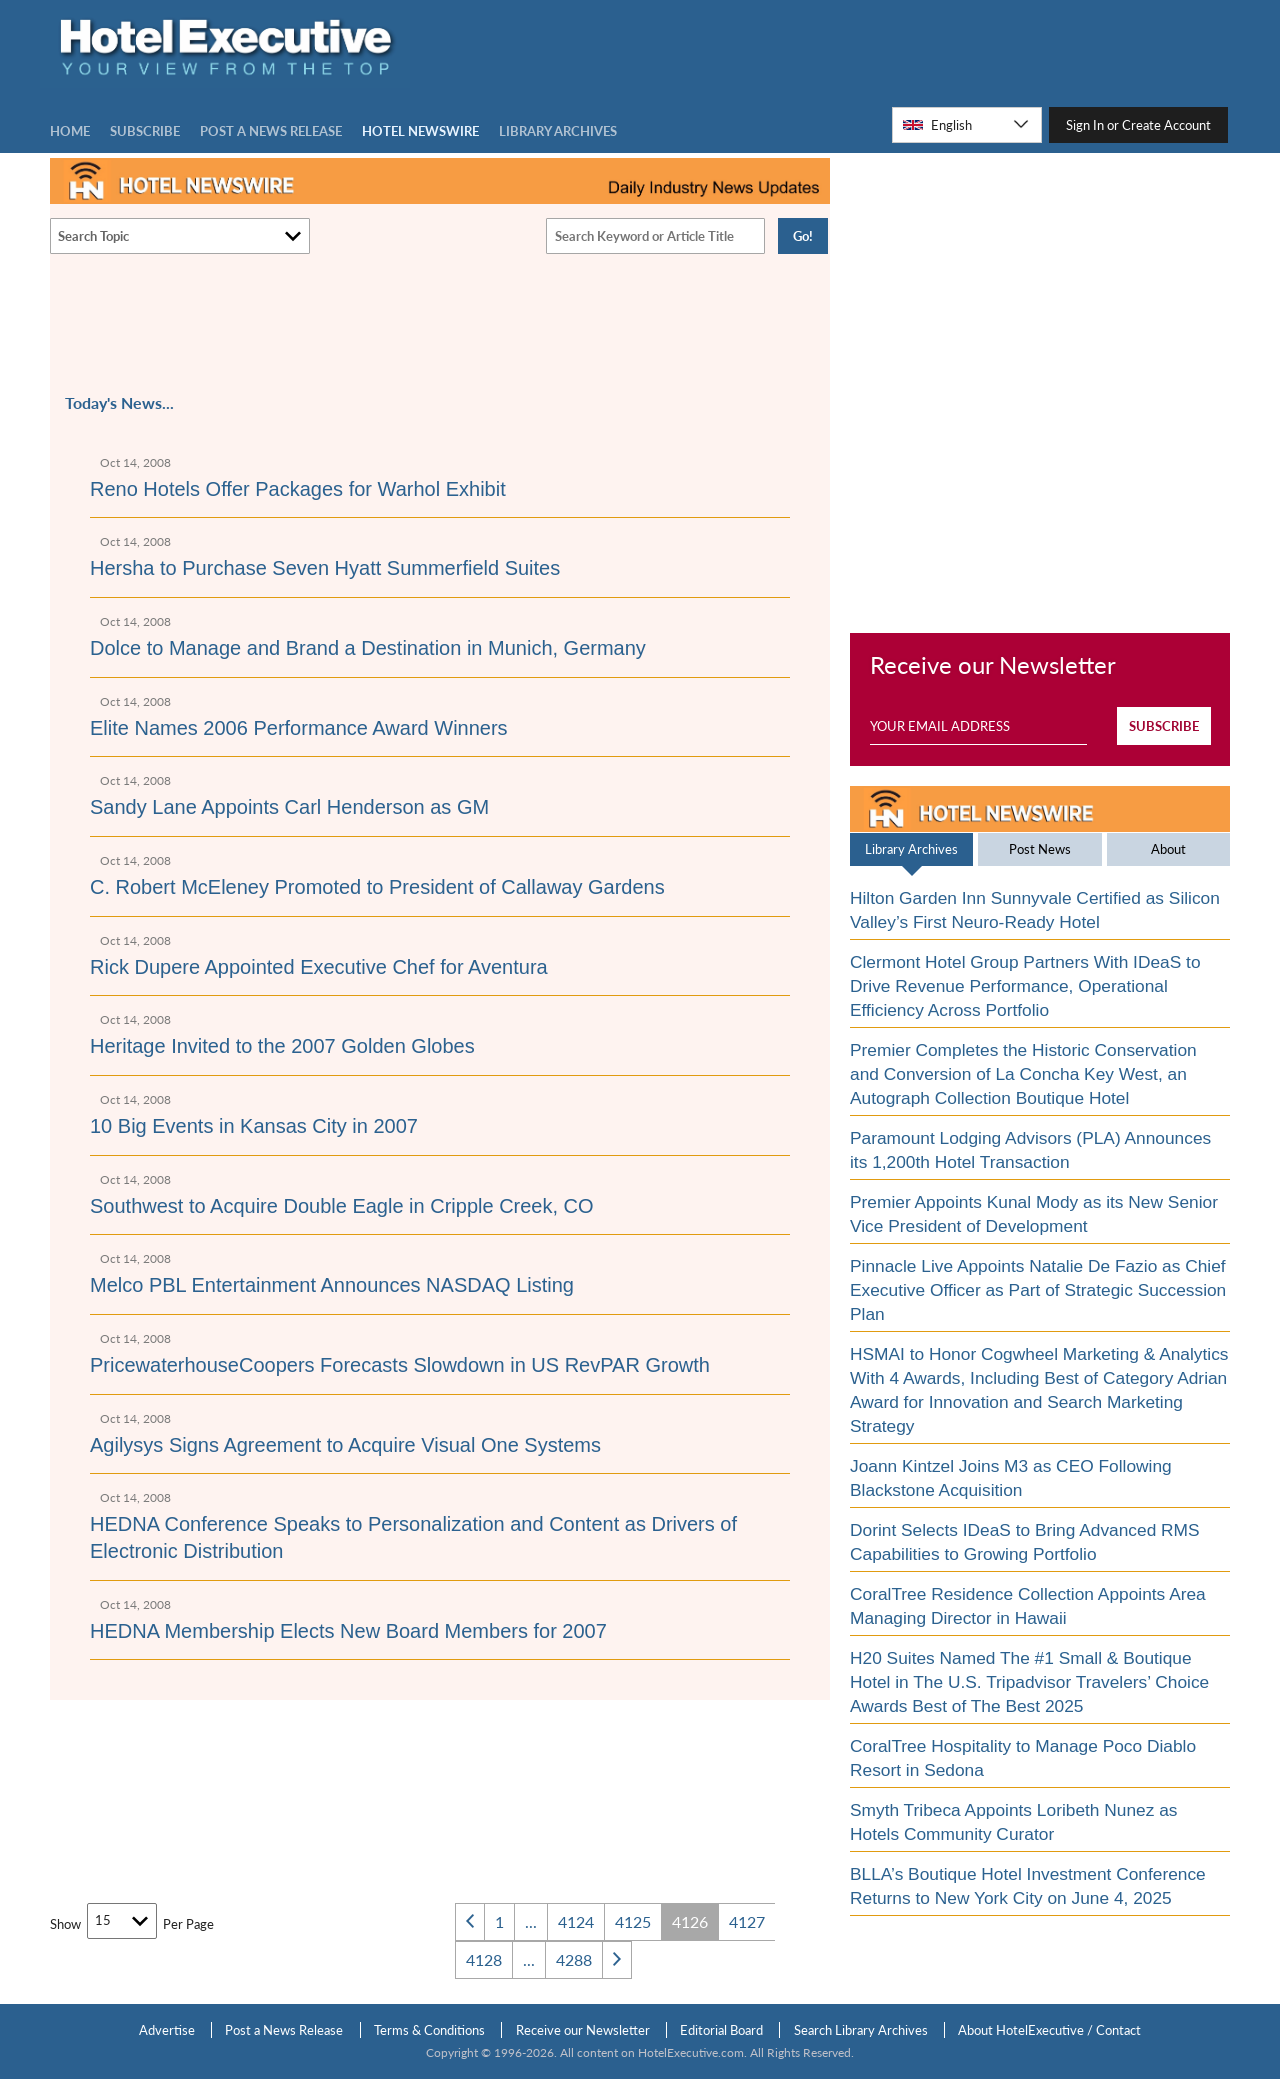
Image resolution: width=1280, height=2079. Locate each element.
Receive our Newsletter (583, 2030)
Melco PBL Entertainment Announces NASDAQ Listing (332, 1285)
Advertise (167, 2030)
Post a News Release (284, 2030)
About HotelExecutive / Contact (1049, 2030)
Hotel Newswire (420, 131)
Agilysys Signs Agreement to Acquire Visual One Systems (345, 1445)
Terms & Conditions (429, 2030)
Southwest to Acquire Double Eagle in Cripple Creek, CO (342, 1206)
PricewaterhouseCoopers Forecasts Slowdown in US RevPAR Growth (400, 1365)
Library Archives (911, 849)
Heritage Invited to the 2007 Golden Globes (282, 1046)
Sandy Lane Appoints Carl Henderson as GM (289, 807)
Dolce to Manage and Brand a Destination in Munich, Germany (368, 648)
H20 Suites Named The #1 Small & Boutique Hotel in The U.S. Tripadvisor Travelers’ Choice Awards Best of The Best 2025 (1029, 1682)
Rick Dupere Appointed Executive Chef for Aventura (319, 967)
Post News (1040, 849)
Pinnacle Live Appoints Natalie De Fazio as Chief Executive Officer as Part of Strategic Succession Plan (1038, 1290)
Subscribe (145, 131)
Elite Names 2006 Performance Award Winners (299, 728)
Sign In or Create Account (1138, 125)
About (1168, 849)
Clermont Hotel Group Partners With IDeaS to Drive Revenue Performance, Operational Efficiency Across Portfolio (1025, 986)
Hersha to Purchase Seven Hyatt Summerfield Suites (325, 568)
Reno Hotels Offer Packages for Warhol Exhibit (298, 489)
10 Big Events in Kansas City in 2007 (254, 1126)
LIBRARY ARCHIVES (558, 131)
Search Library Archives (861, 2030)
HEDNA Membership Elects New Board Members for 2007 (348, 1631)
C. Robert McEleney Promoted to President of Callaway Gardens (377, 887)
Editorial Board (721, 2030)
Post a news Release (271, 131)
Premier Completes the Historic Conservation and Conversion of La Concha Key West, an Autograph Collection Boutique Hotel (1023, 1074)
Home (70, 131)
